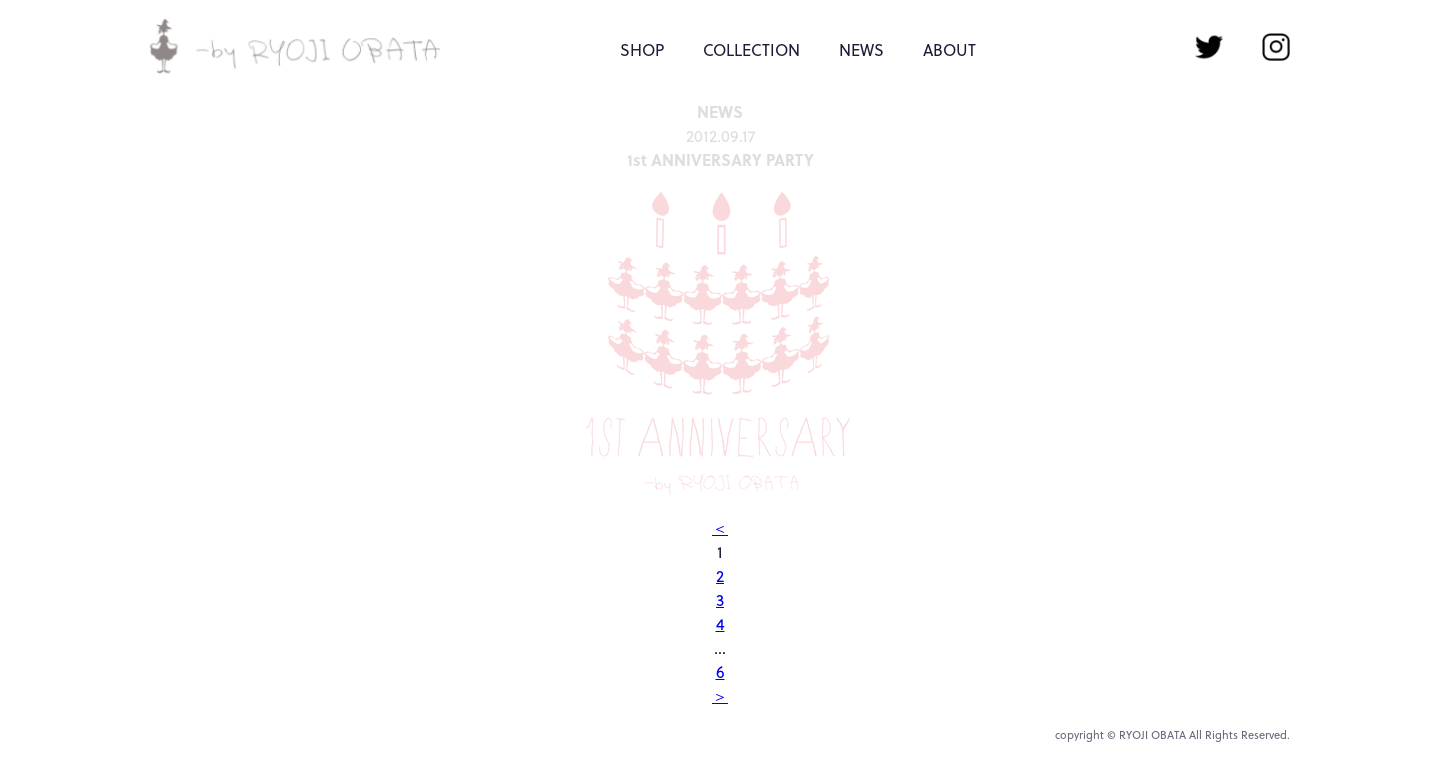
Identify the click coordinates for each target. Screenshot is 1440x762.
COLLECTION (751, 50)
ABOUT (949, 50)
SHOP (642, 50)
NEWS (861, 50)
